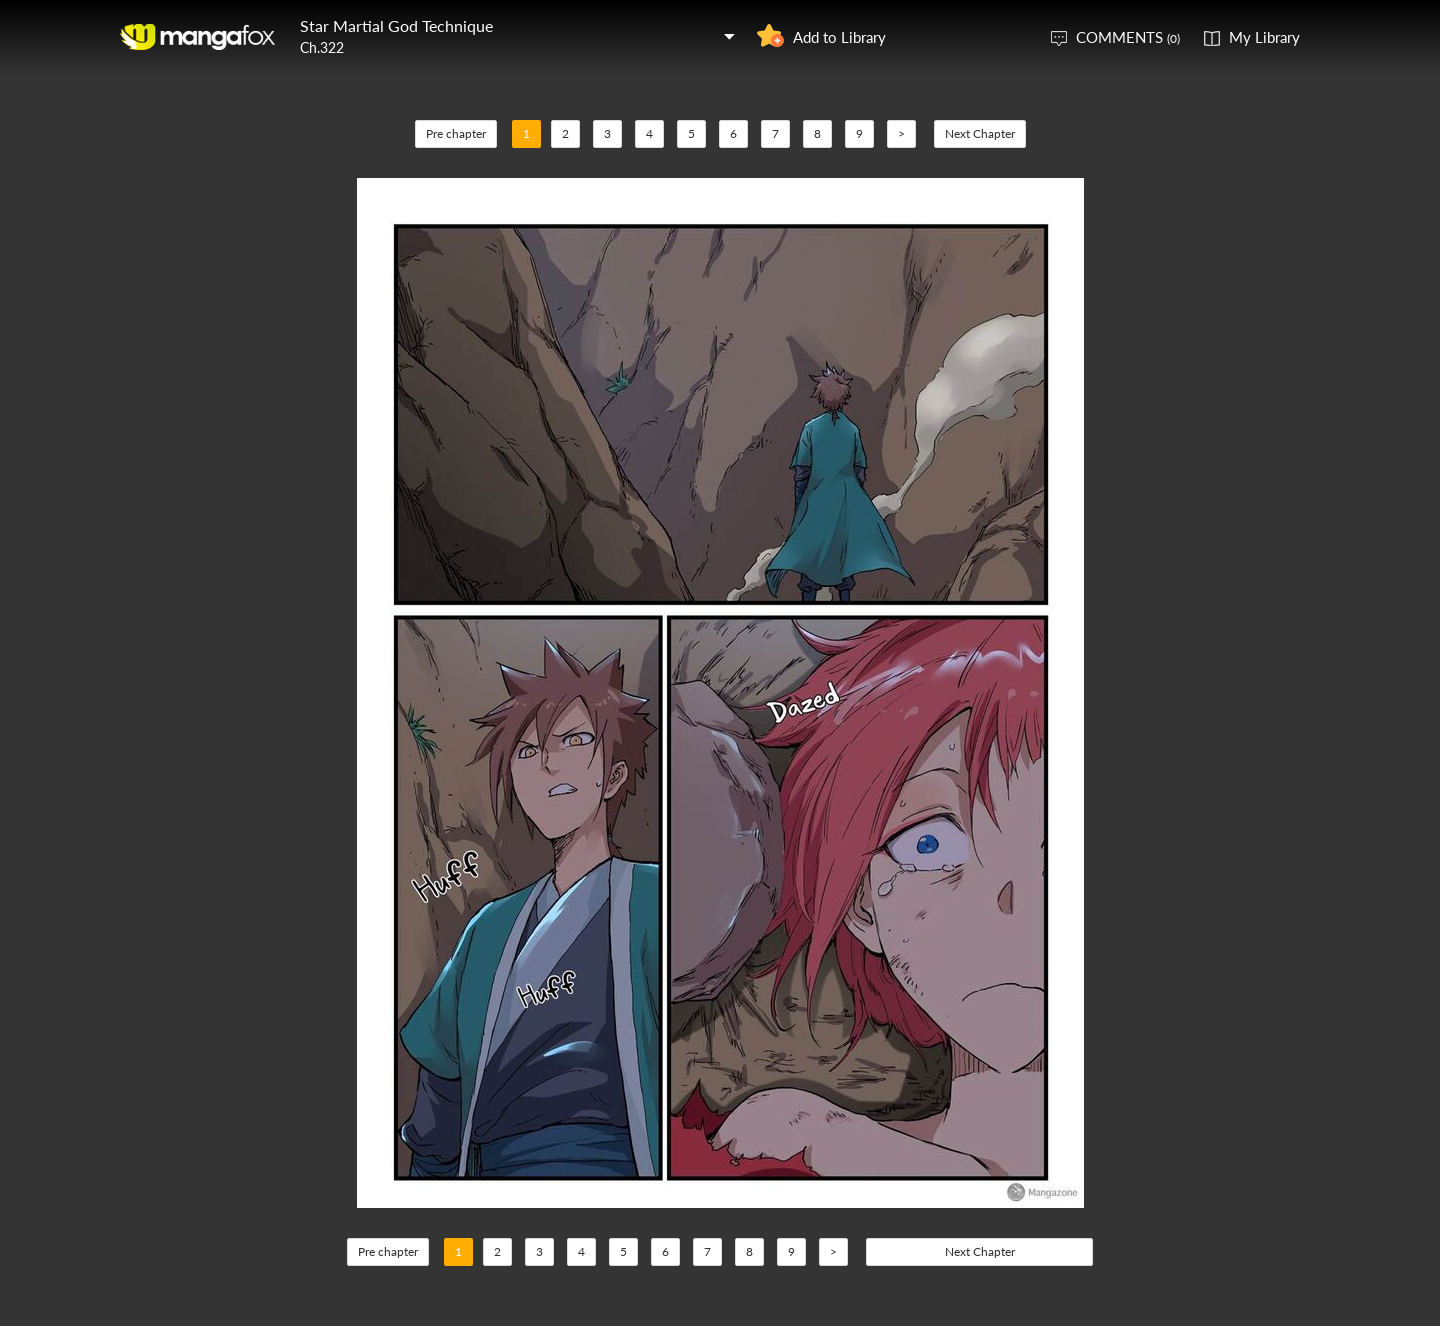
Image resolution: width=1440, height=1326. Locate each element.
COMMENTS (1128, 37)
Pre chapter (456, 133)
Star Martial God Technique (396, 25)
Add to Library (839, 37)
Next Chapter (980, 133)
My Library (1264, 37)
